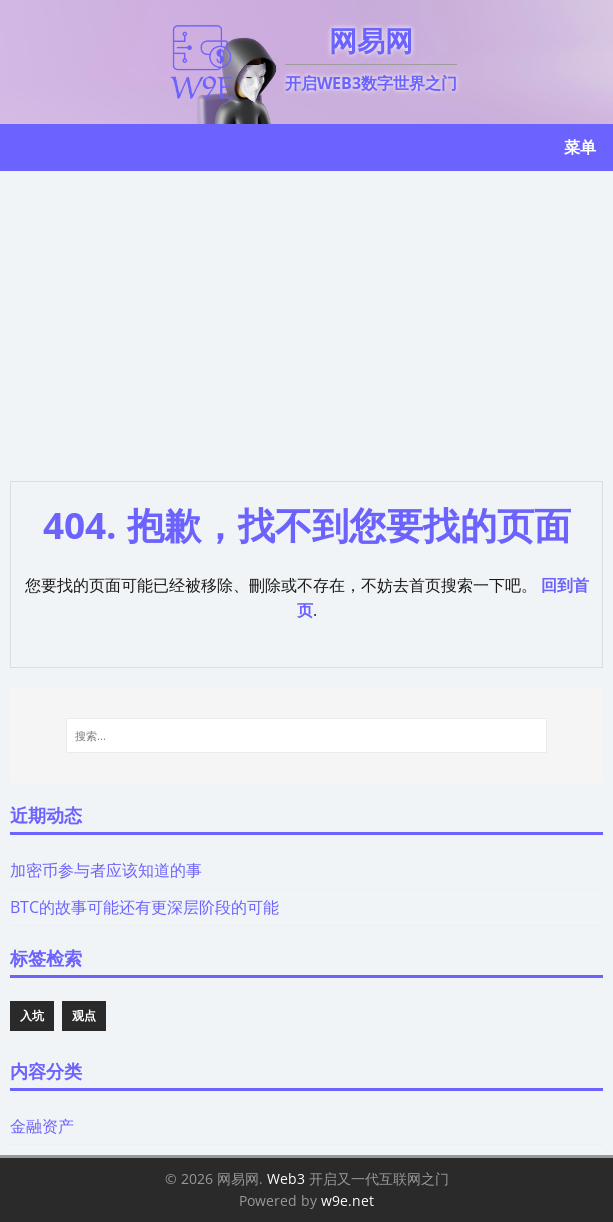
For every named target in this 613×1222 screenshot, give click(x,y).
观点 (84, 1015)
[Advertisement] (306, 321)
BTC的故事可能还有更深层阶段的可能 (144, 907)
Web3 (286, 1178)
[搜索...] (306, 736)
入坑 (32, 1015)
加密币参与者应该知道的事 (106, 870)
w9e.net (347, 1200)
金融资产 (42, 1126)
